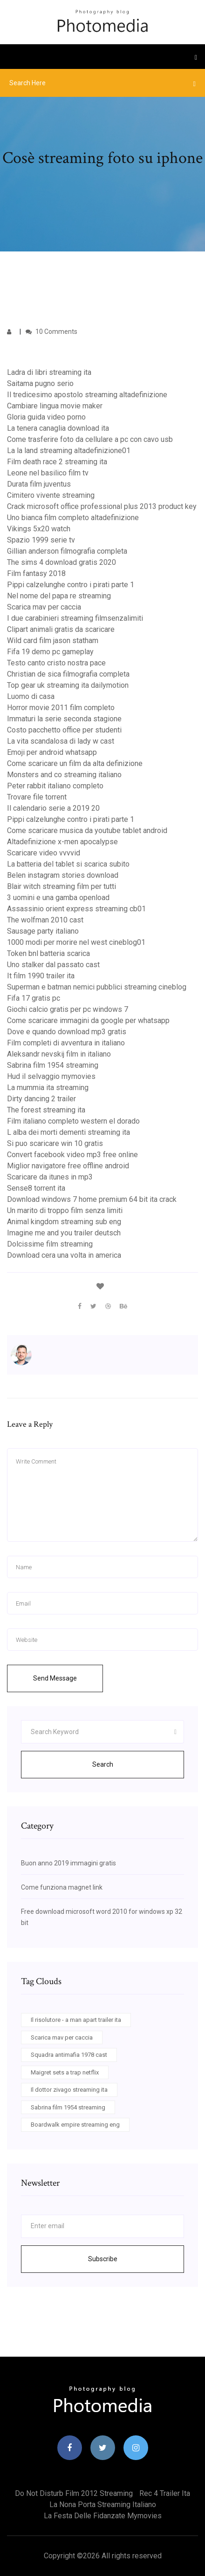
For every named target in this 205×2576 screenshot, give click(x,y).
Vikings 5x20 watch (38, 528)
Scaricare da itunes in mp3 (50, 1177)
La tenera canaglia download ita (58, 428)
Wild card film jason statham (52, 640)
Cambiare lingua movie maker (54, 405)
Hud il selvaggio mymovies (51, 1076)
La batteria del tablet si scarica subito (68, 864)
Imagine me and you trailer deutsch (64, 1232)
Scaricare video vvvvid (43, 852)
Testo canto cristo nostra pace (56, 662)
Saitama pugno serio (40, 383)
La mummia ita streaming (48, 1087)
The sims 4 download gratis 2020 (61, 562)
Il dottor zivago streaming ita (69, 2089)
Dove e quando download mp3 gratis (66, 1031)
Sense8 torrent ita (36, 1188)
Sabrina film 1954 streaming (52, 1065)
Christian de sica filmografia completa (68, 674)
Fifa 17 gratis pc (33, 998)
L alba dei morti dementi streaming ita (68, 1132)
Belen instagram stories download (62, 875)
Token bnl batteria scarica (48, 953)
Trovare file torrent (37, 797)
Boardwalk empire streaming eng (75, 2124)
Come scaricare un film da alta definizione (75, 763)
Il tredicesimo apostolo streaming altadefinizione (87, 394)
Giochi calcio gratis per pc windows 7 (67, 1009)
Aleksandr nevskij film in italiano (59, 1054)
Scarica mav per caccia (44, 607)
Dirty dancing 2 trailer (41, 1098)
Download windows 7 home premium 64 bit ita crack (92, 1199)
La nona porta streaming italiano (102, 2504)
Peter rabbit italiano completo (55, 785)
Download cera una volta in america (64, 1255)
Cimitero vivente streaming (51, 495)
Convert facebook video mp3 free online (72, 1154)
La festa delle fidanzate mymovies (103, 2515)
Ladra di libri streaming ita (49, 372)
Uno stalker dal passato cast (53, 964)
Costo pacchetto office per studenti (64, 729)
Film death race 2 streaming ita (57, 461)
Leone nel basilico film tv (48, 472)
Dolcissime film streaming (50, 1244)
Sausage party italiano (43, 931)
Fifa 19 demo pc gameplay (50, 651)
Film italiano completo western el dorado (73, 1121)
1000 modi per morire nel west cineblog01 (76, 942)
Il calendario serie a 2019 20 (53, 808)
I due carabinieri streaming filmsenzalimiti (75, 618)
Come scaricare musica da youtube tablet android (87, 830)
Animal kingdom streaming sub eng (64, 1221)
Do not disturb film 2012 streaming (74, 2493)
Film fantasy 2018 (36, 573)
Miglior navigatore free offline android (68, 1165)
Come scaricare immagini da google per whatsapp (88, 1020)
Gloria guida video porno (46, 417)
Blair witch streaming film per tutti (61, 886)
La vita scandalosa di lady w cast (60, 741)
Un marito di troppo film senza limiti (65, 1210)
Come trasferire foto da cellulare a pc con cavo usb (90, 439)
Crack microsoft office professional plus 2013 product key (102, 506)
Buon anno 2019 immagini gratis (68, 1863)
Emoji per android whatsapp (52, 752)
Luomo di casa (31, 696)
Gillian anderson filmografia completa (67, 551)
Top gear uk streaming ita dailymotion (68, 685)
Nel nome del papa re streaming (59, 595)
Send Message (55, 1678)
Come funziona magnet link (61, 1887)
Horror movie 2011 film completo (61, 707)
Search (102, 1764)
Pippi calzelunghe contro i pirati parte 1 (70, 584)
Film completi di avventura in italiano (66, 1042)
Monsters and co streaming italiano (64, 774)
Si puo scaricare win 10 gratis (55, 1143)
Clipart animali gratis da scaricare (61, 629)
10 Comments (51, 331)
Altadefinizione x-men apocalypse (62, 841)
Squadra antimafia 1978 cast (69, 2054)
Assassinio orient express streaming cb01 (76, 908)
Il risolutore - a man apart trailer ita (76, 2019)
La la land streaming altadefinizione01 (68, 450)
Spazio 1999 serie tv (41, 540)
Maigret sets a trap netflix (65, 2072)
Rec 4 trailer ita (164, 2493)
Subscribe (102, 2259)
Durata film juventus (39, 484)
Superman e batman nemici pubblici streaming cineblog (96, 987)
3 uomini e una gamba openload (58, 897)
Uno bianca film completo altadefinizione (73, 517)
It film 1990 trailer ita (41, 975)
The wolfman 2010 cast (45, 919)
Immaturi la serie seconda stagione (64, 718)
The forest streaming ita (46, 1109)
